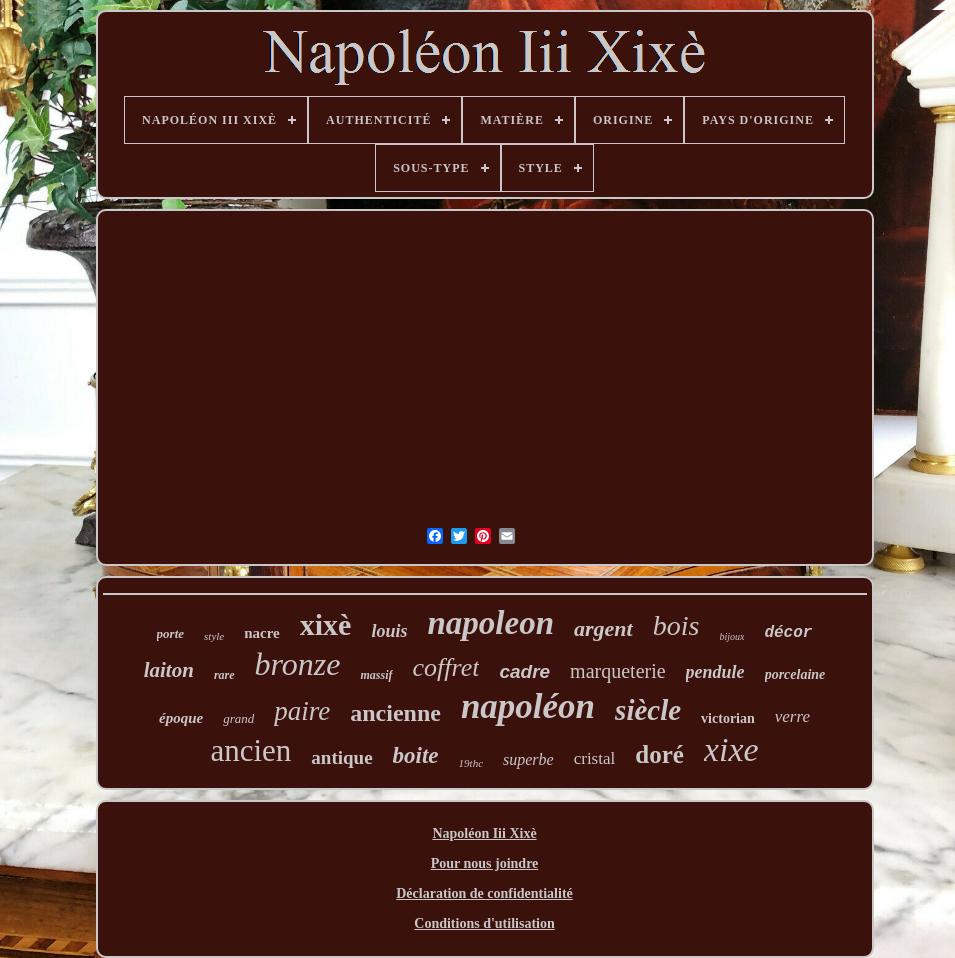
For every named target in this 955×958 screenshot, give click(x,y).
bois (676, 625)
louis (389, 631)
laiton (169, 670)
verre (792, 716)
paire (302, 711)
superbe (528, 759)
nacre (262, 633)
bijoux (731, 636)
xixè (326, 624)
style (214, 636)
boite (416, 755)
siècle (648, 710)
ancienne (395, 713)
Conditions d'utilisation (484, 923)
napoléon (528, 706)
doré (659, 754)
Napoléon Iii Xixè (484, 833)
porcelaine (795, 674)
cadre (524, 671)
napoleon (490, 623)
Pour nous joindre (485, 863)
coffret (446, 667)
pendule (715, 672)
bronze (298, 664)
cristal (595, 758)
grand (238, 718)
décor (788, 633)
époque (181, 718)
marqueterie (618, 671)
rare (224, 675)
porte (170, 633)
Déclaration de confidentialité (484, 893)
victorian (728, 718)
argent (603, 628)
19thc (471, 763)
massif (376, 675)
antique (341, 757)
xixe (731, 749)
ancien (250, 750)
